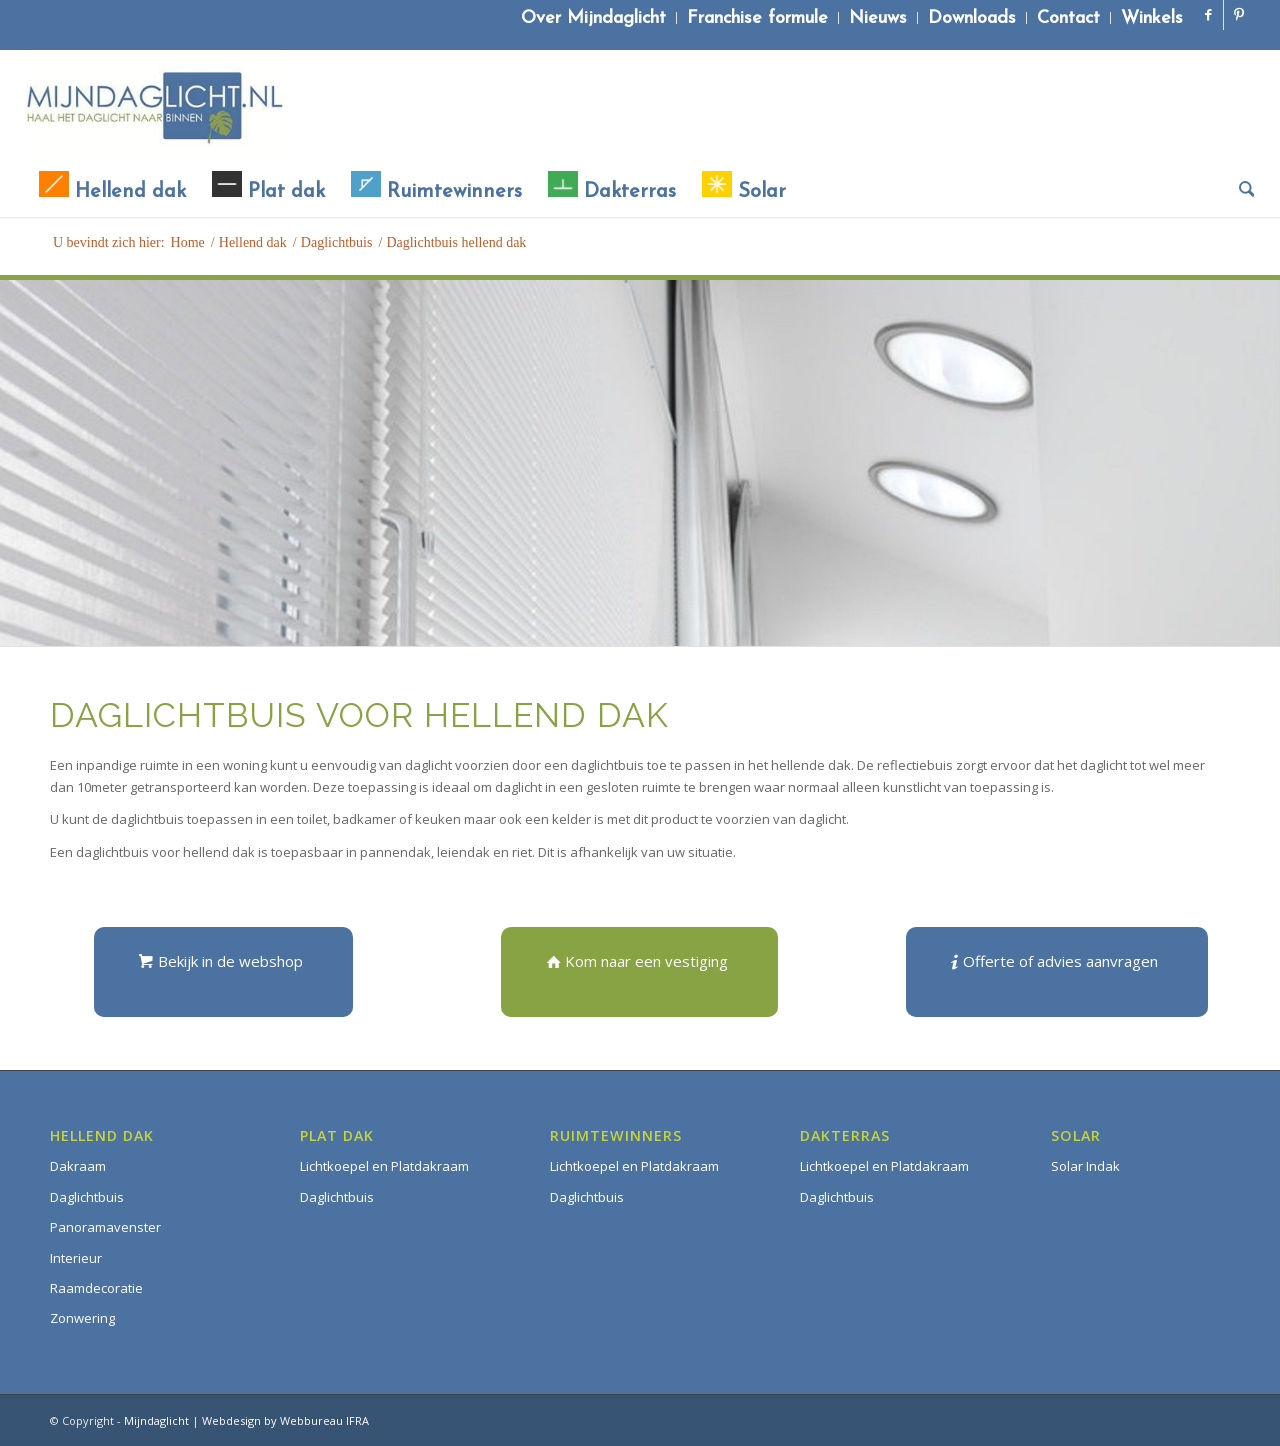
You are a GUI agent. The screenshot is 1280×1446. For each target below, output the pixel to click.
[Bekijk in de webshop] (223, 972)
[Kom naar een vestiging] (639, 972)
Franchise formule (757, 18)
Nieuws (878, 18)
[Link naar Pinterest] (1239, 15)
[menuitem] (594, 18)
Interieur (76, 1258)
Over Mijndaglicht (593, 18)
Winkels (1152, 18)
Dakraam (78, 1166)
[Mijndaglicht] (154, 108)
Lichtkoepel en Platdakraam (384, 1166)
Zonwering (82, 1318)
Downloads (972, 18)
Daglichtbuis (87, 1197)
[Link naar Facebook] (1208, 15)
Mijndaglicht (156, 1420)
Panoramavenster (105, 1227)
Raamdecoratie (96, 1288)
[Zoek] (1240, 192)
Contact (1068, 18)
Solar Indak (1085, 1166)
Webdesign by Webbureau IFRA (285, 1420)
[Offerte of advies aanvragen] (1057, 972)
